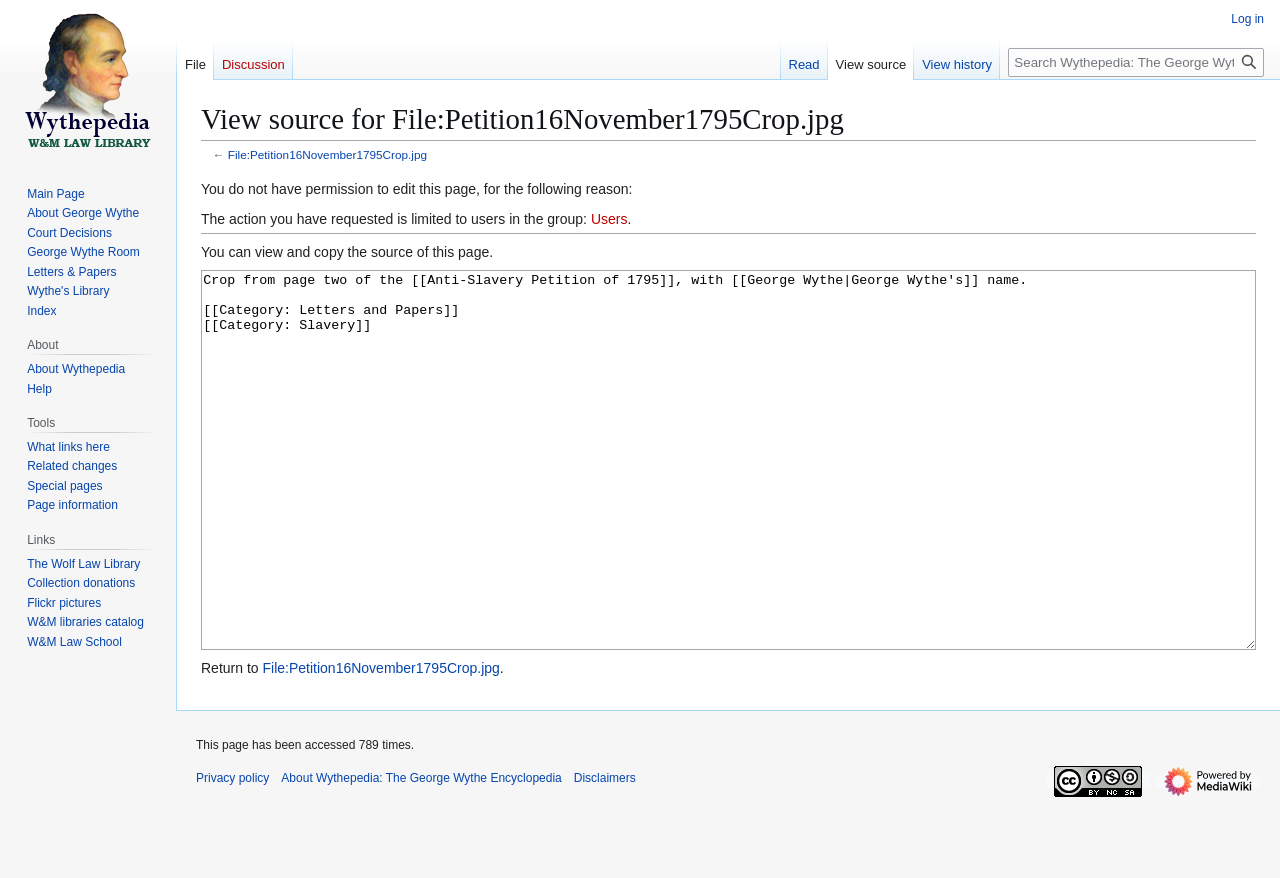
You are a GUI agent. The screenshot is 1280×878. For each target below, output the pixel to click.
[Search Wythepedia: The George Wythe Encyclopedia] (1136, 62)
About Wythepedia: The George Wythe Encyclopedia (421, 853)
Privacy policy (232, 853)
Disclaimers (605, 853)
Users (609, 219)
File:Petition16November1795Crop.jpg (327, 154)
